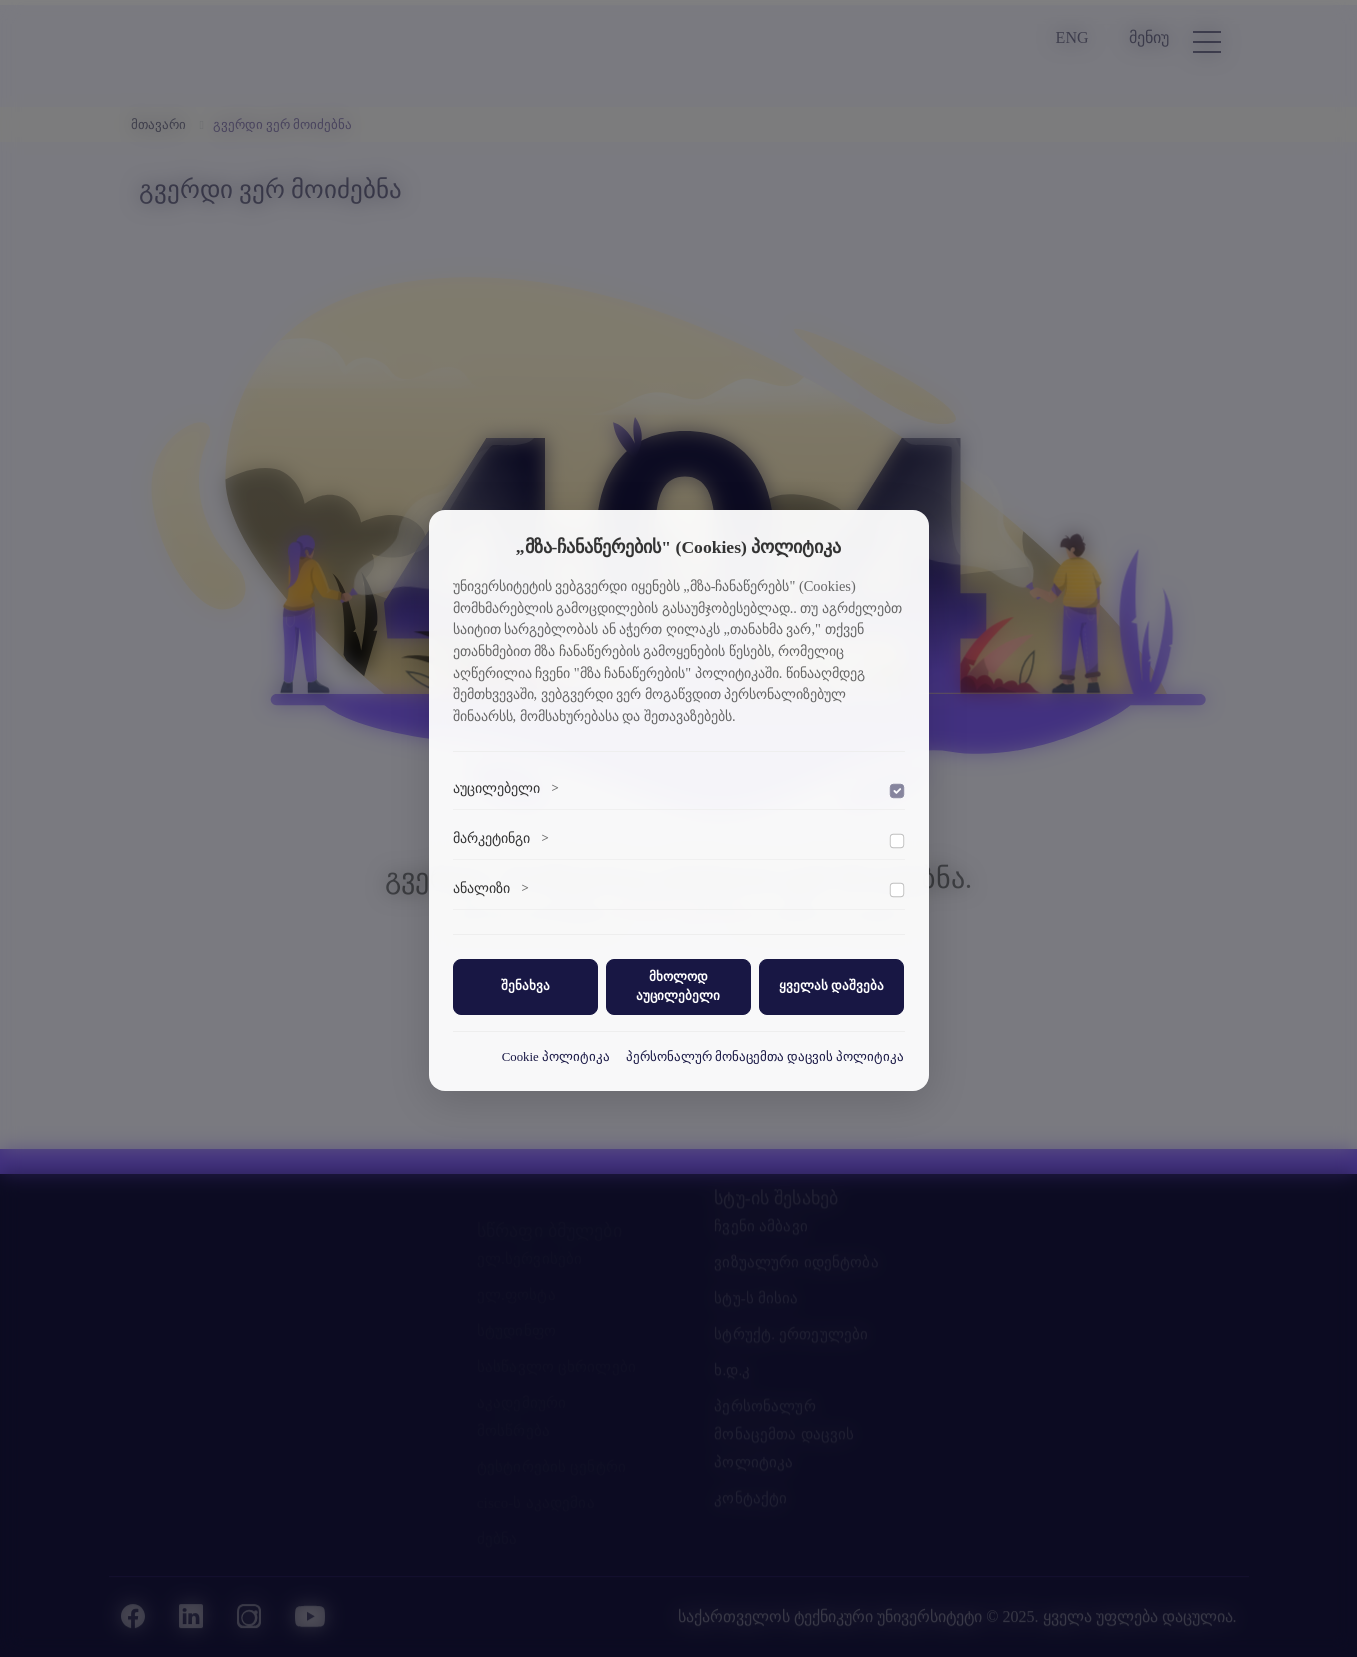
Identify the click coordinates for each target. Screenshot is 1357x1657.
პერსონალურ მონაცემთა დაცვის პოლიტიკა (765, 1057)
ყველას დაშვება (831, 986)
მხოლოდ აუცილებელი (678, 986)
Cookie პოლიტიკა (556, 1057)
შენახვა (525, 986)
